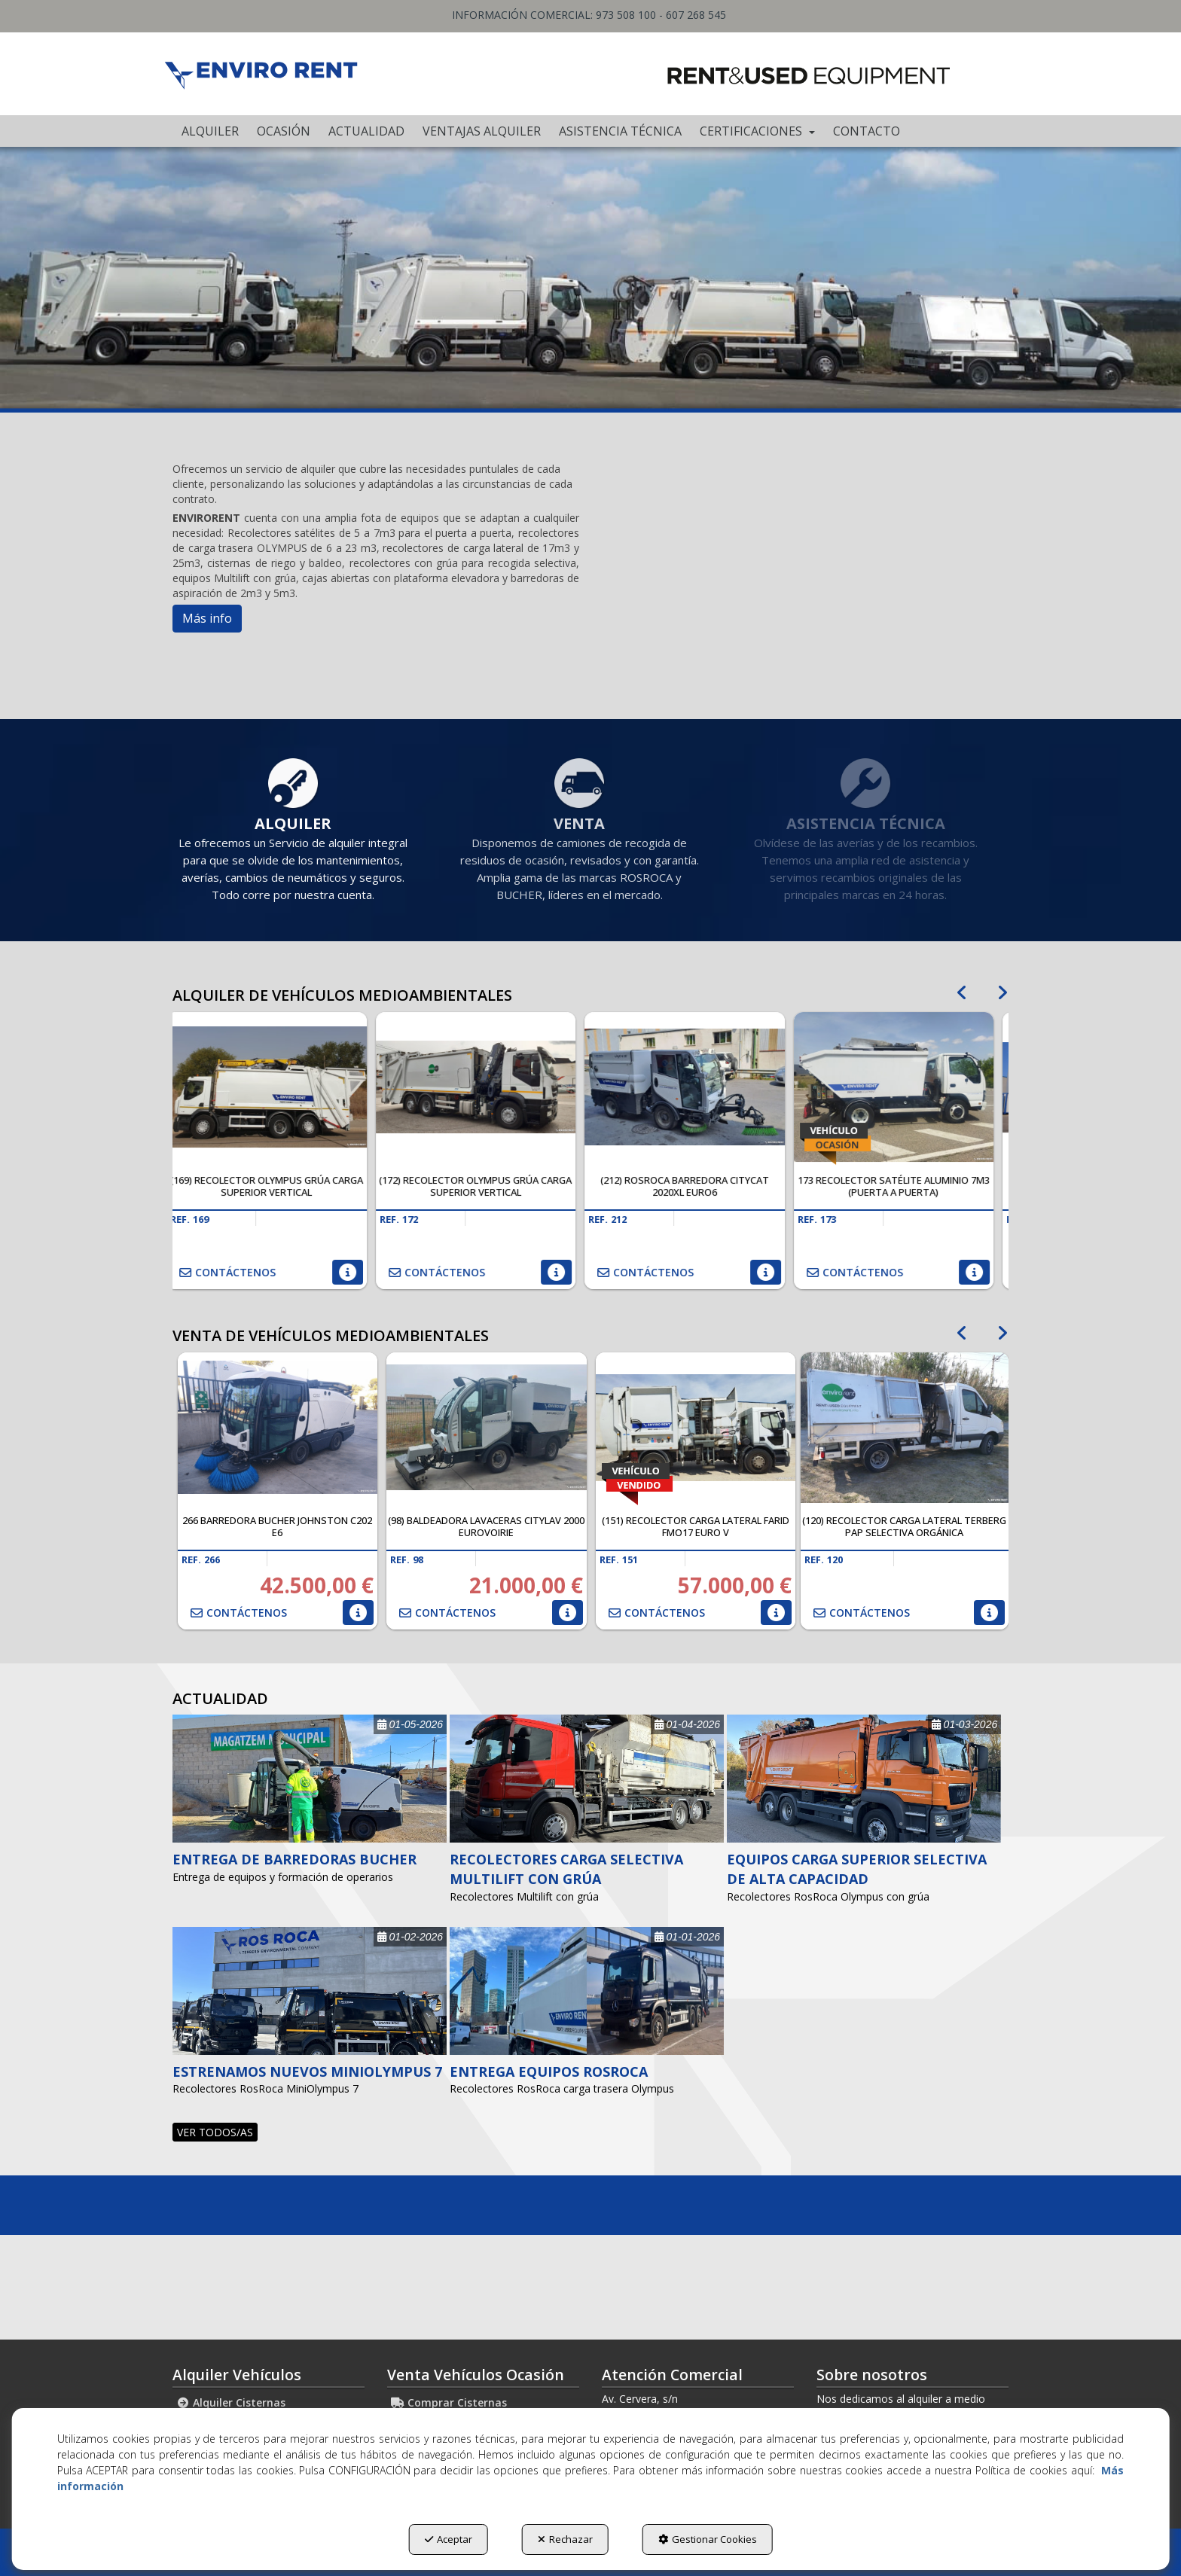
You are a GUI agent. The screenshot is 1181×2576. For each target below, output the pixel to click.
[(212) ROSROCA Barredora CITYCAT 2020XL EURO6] (695, 1087)
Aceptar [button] (448, 2539)
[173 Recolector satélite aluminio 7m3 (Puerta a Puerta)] (904, 1087)
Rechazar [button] (565, 2539)
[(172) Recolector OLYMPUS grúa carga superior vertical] (486, 1087)
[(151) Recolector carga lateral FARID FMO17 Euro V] (696, 1427)
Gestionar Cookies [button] (707, 2539)
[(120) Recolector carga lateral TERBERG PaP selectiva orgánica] (905, 1427)
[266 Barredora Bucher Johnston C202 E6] (278, 1427)
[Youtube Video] (805, 557)
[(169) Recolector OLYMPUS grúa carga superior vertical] (277, 1087)
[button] (260, 74)
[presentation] (962, 985)
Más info (207, 618)
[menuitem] (210, 131)
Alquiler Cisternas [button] (230, 2402)
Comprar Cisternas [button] (449, 2402)
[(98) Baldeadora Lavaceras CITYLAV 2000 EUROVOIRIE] (486, 1427)
